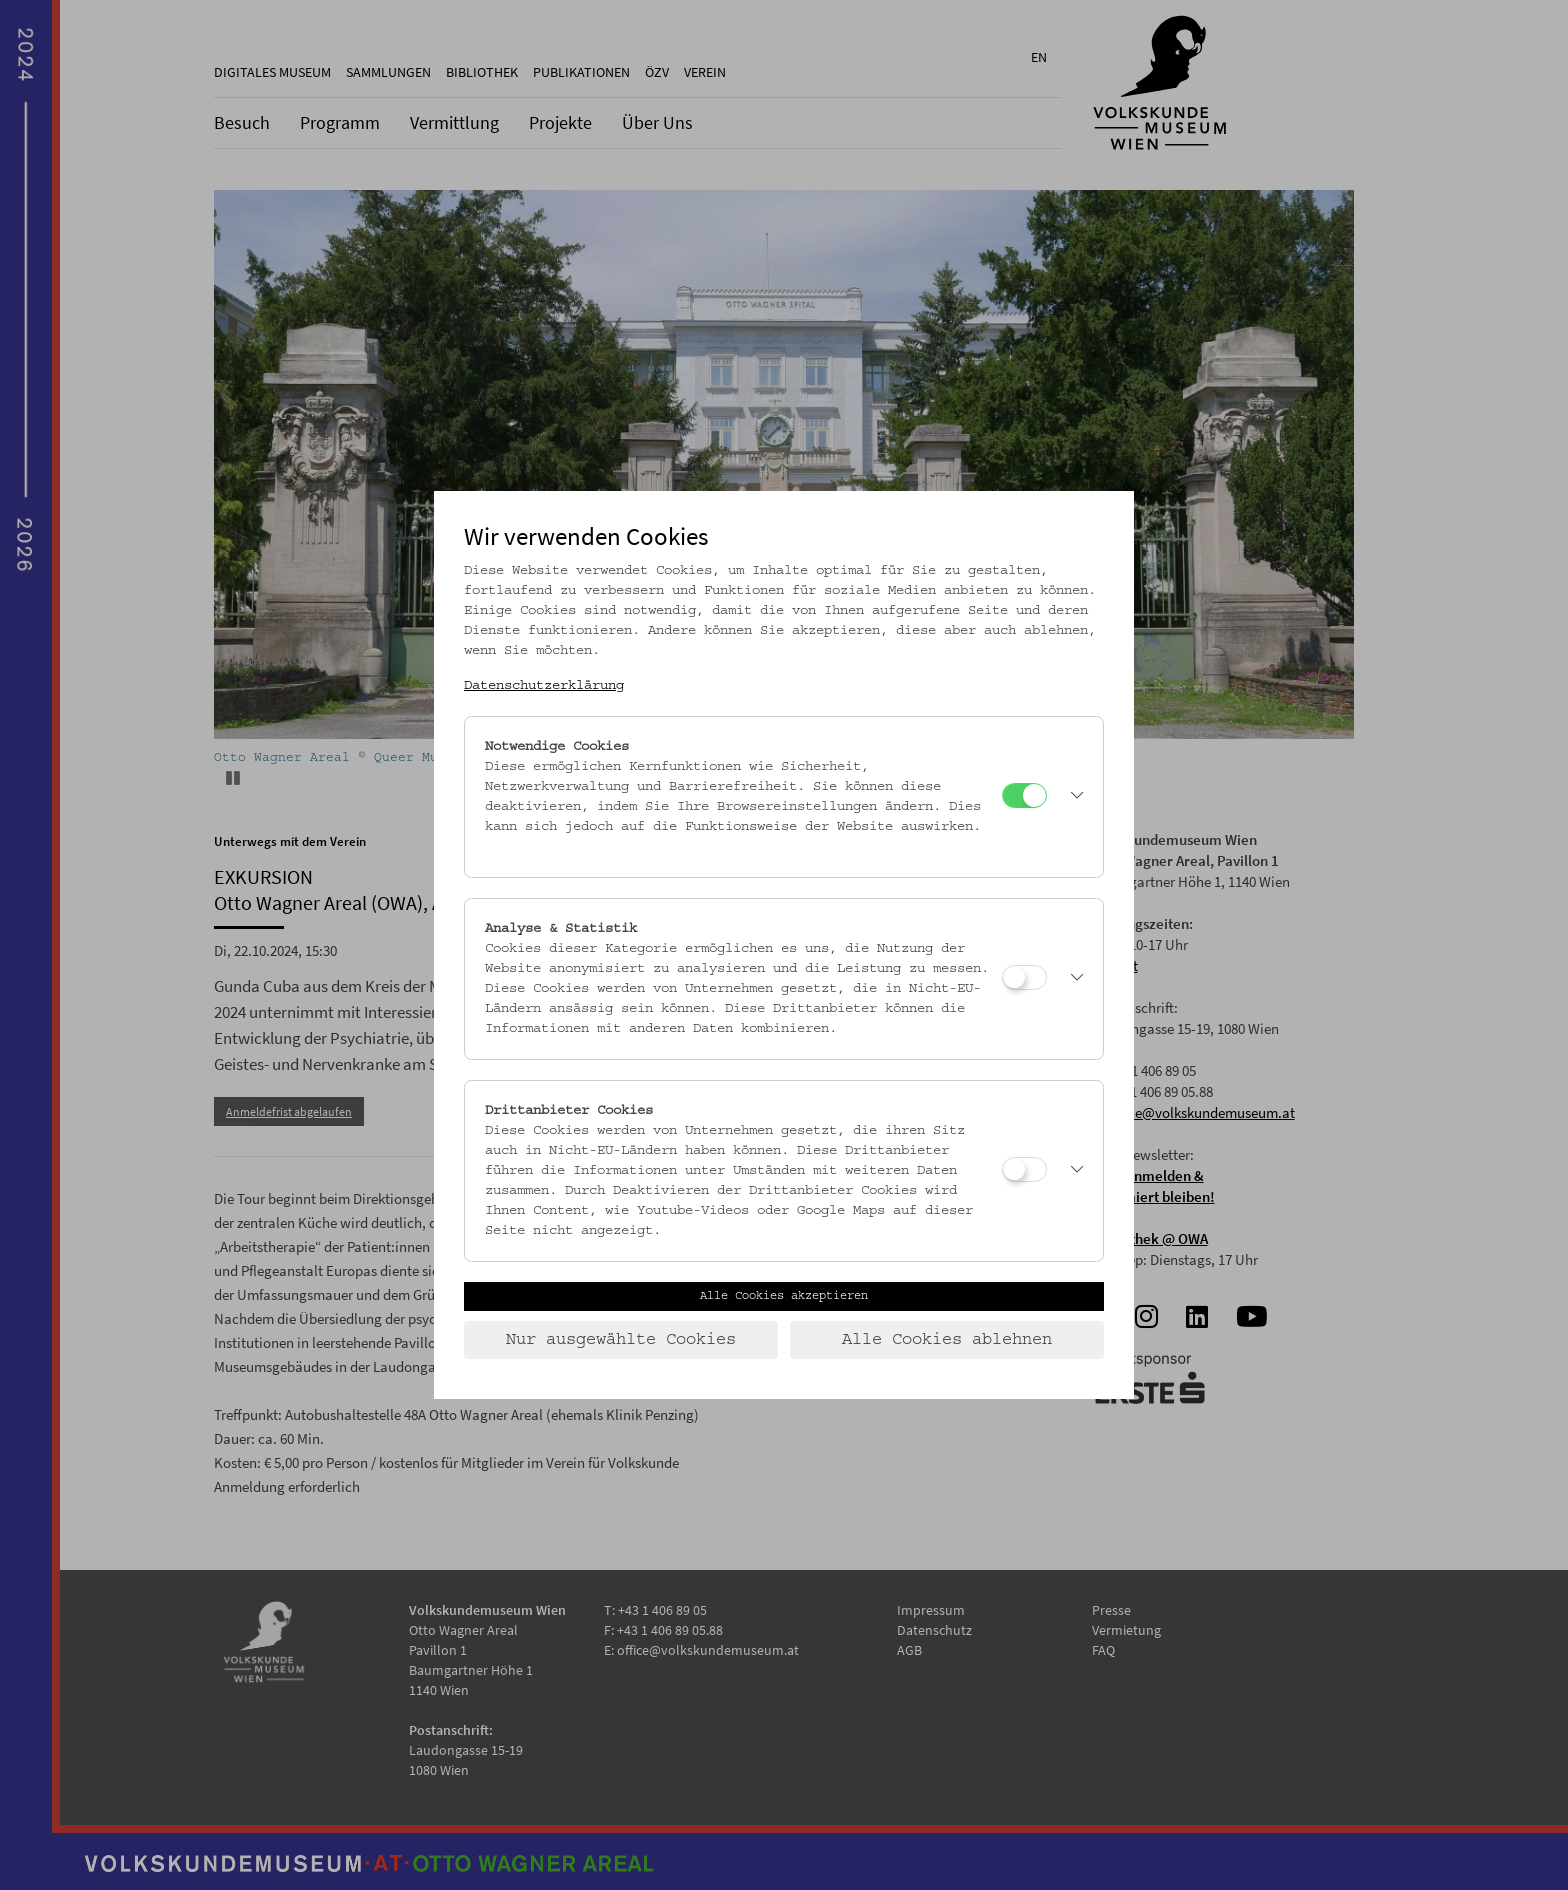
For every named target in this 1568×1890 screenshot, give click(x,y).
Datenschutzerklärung (544, 686)
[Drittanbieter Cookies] (1024, 1169)
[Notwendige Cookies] (1024, 795)
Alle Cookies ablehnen (947, 1340)
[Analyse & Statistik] (1024, 977)
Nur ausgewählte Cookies (621, 1340)
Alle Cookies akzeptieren (784, 1296)
